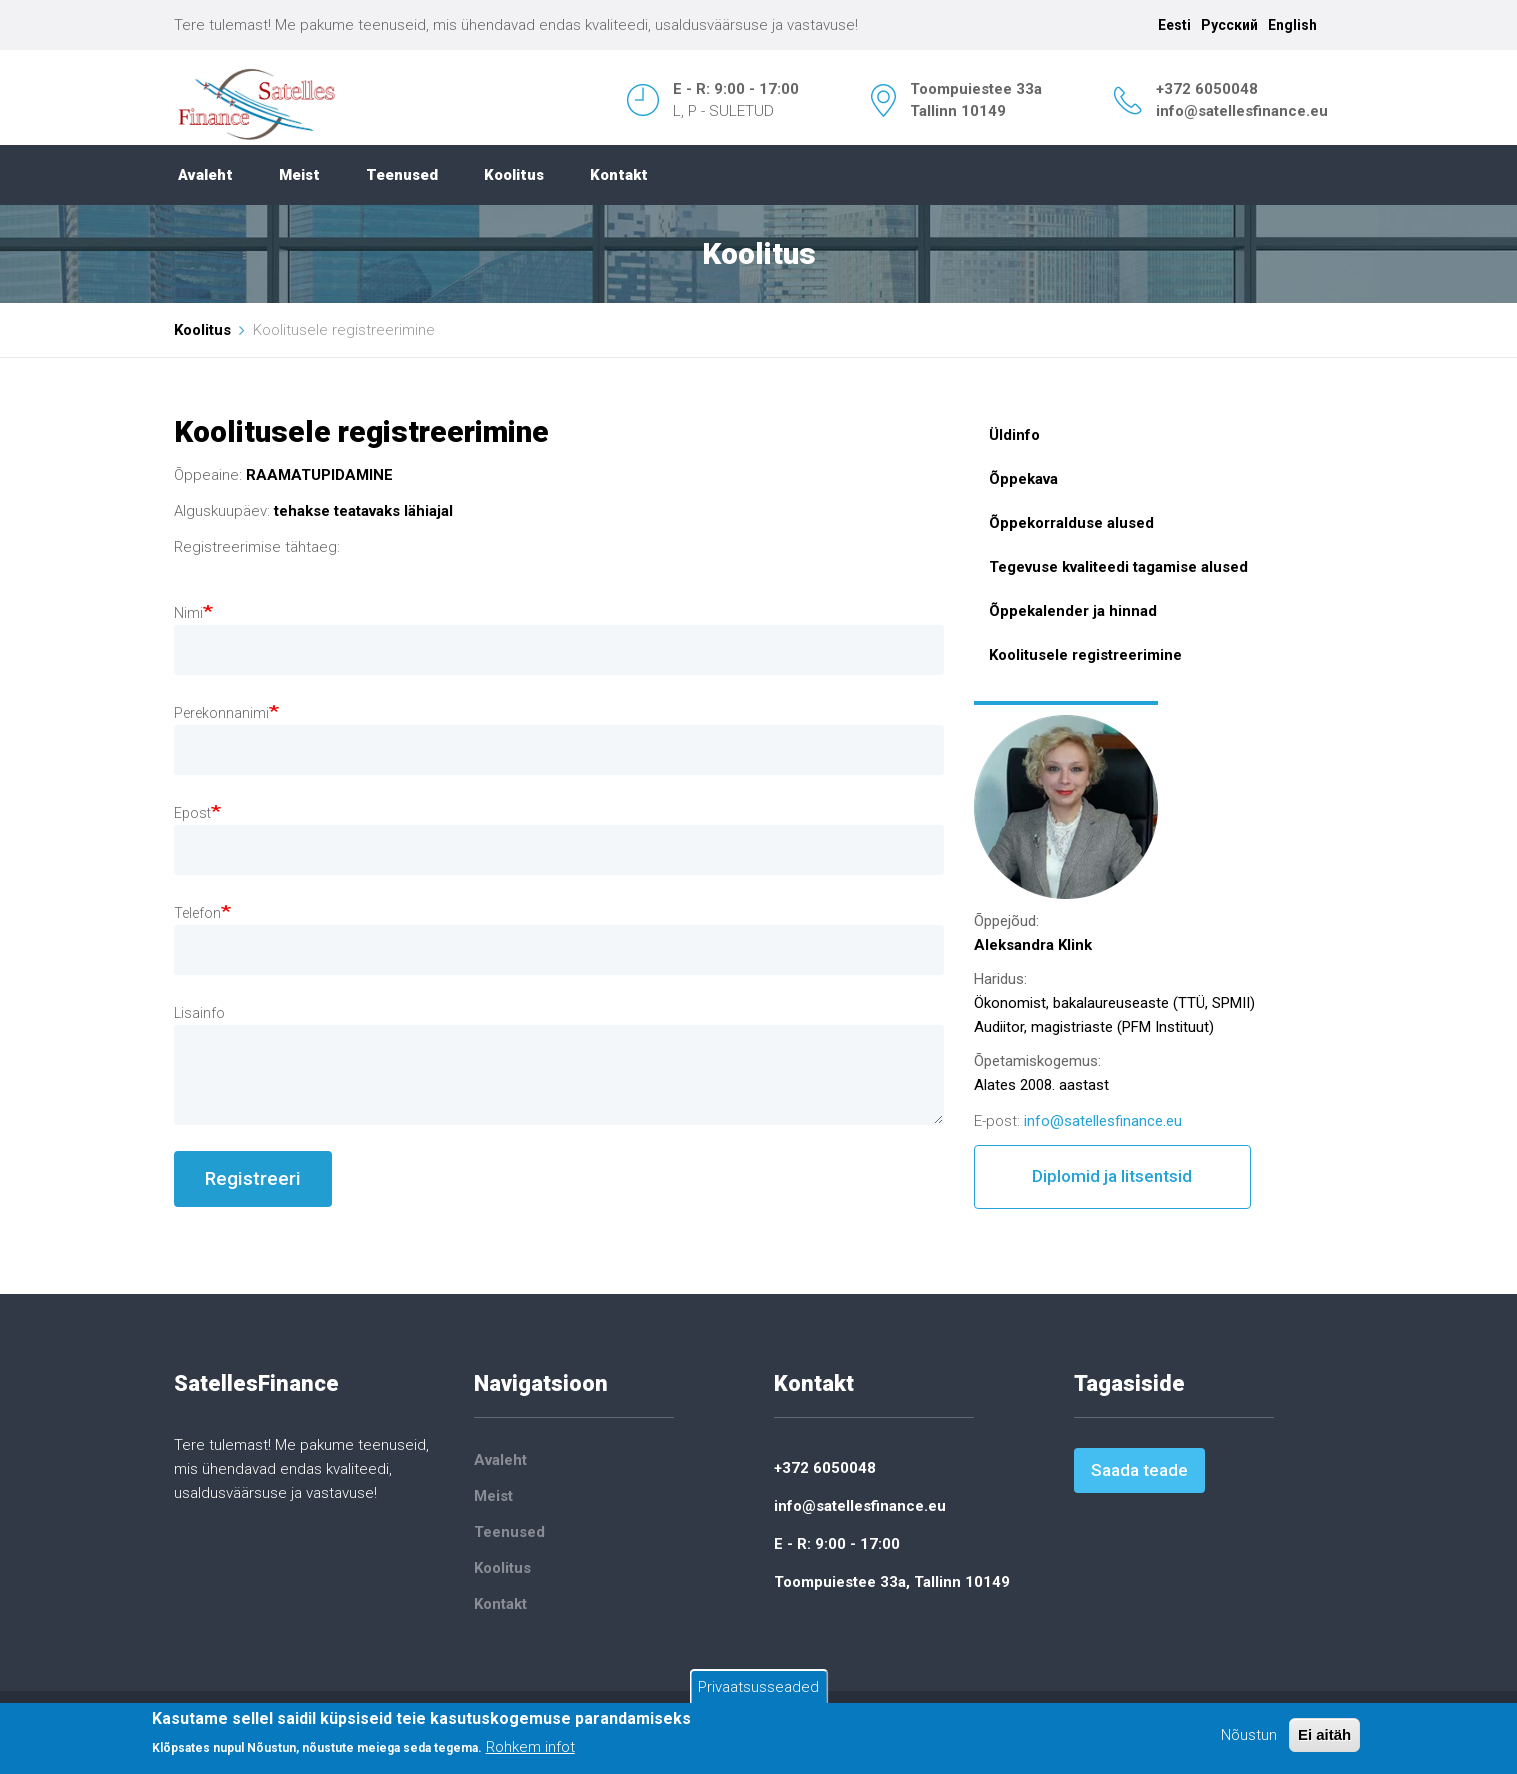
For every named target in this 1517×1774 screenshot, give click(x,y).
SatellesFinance (256, 1383)
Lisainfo (199, 1013)
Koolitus (514, 175)
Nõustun (1249, 1736)
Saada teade (1139, 1470)
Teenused (402, 175)
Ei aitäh (1324, 1735)
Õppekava (1023, 479)
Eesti (1174, 25)
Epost (192, 813)
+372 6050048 (1207, 89)
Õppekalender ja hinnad (1073, 611)
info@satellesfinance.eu (1242, 111)
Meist (299, 175)
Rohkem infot (530, 1748)
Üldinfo (1014, 435)
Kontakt (619, 175)
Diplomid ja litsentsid (1112, 1176)
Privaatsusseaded (758, 1688)
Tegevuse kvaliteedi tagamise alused (1118, 567)
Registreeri (253, 1178)
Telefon (197, 913)
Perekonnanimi (221, 713)
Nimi (188, 613)
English (1292, 25)
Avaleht (205, 175)
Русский (1229, 25)
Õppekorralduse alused (1071, 523)
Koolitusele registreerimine (1085, 655)
